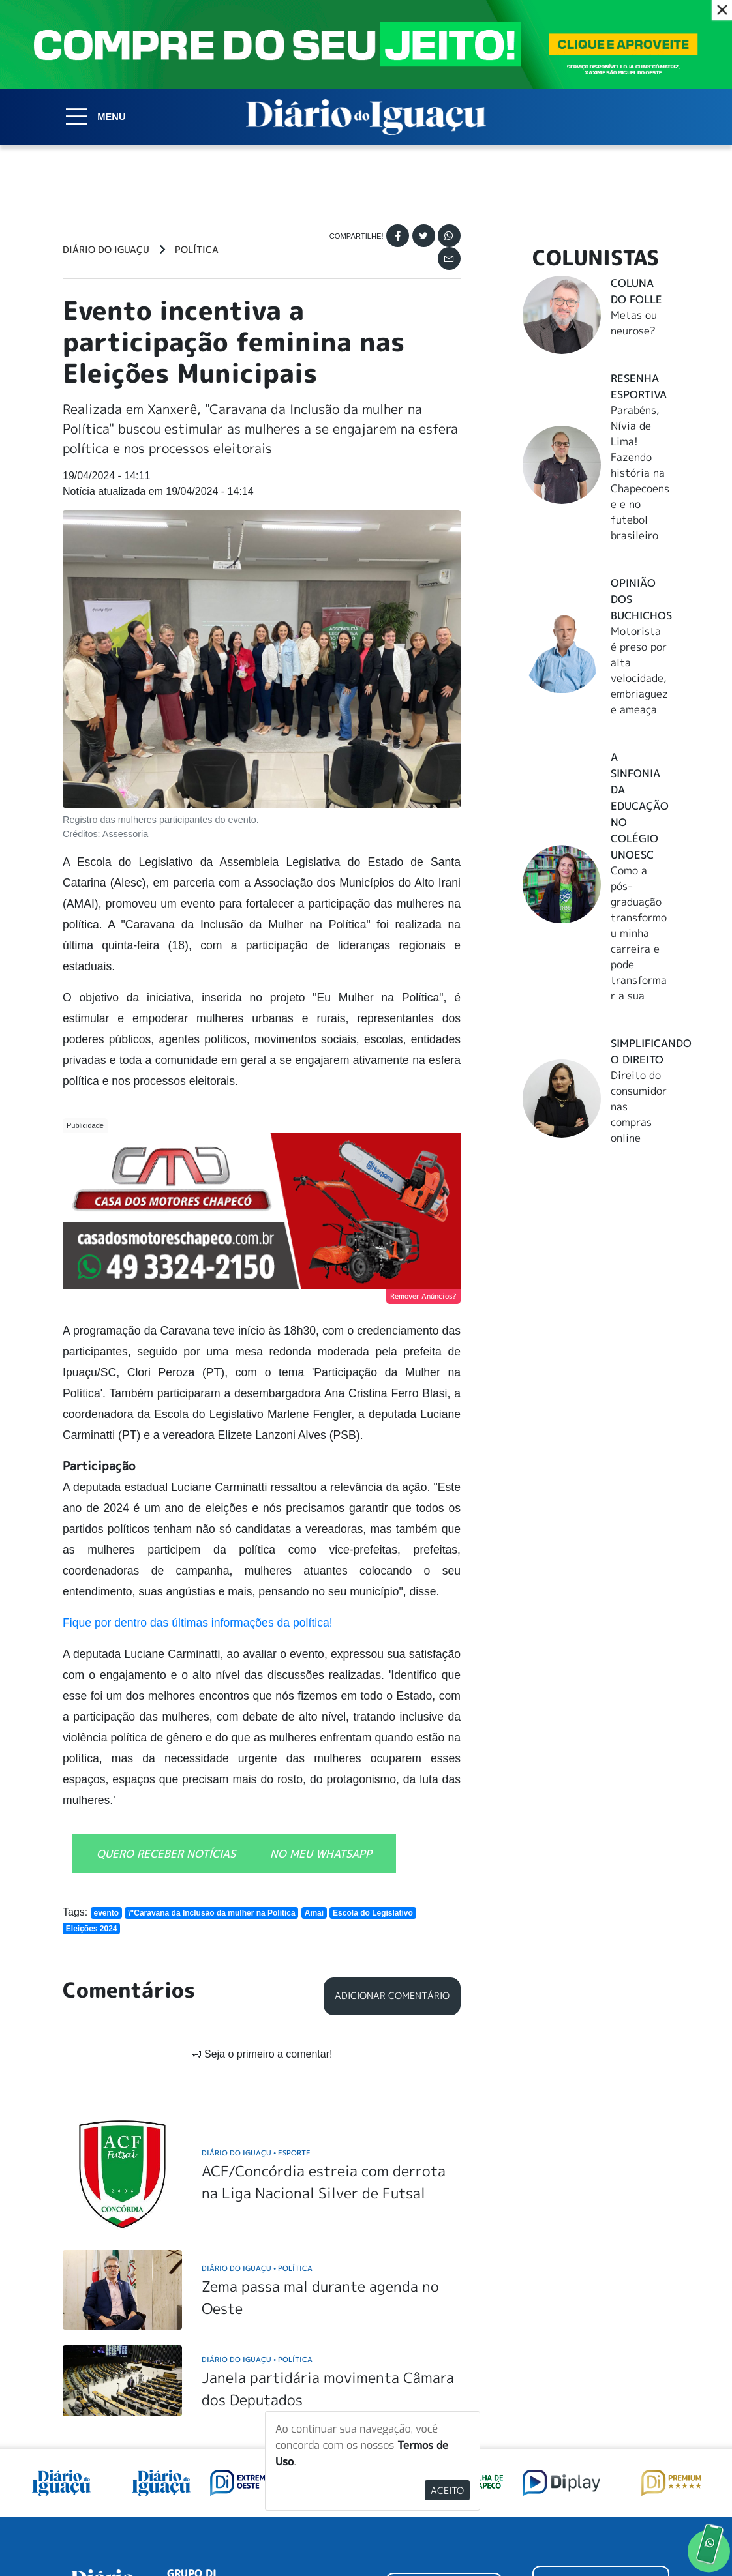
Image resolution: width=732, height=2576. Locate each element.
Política (197, 249)
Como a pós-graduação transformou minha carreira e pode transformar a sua (639, 933)
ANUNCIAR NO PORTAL (601, 2421)
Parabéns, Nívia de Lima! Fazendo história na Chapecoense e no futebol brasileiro (640, 472)
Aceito (447, 2490)
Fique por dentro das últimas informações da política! (198, 1622)
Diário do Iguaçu (106, 249)
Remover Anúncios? (423, 1296)
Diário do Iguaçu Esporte (256, 1986)
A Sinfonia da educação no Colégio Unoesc (640, 806)
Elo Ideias (650, 2534)
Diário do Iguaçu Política (257, 2100)
